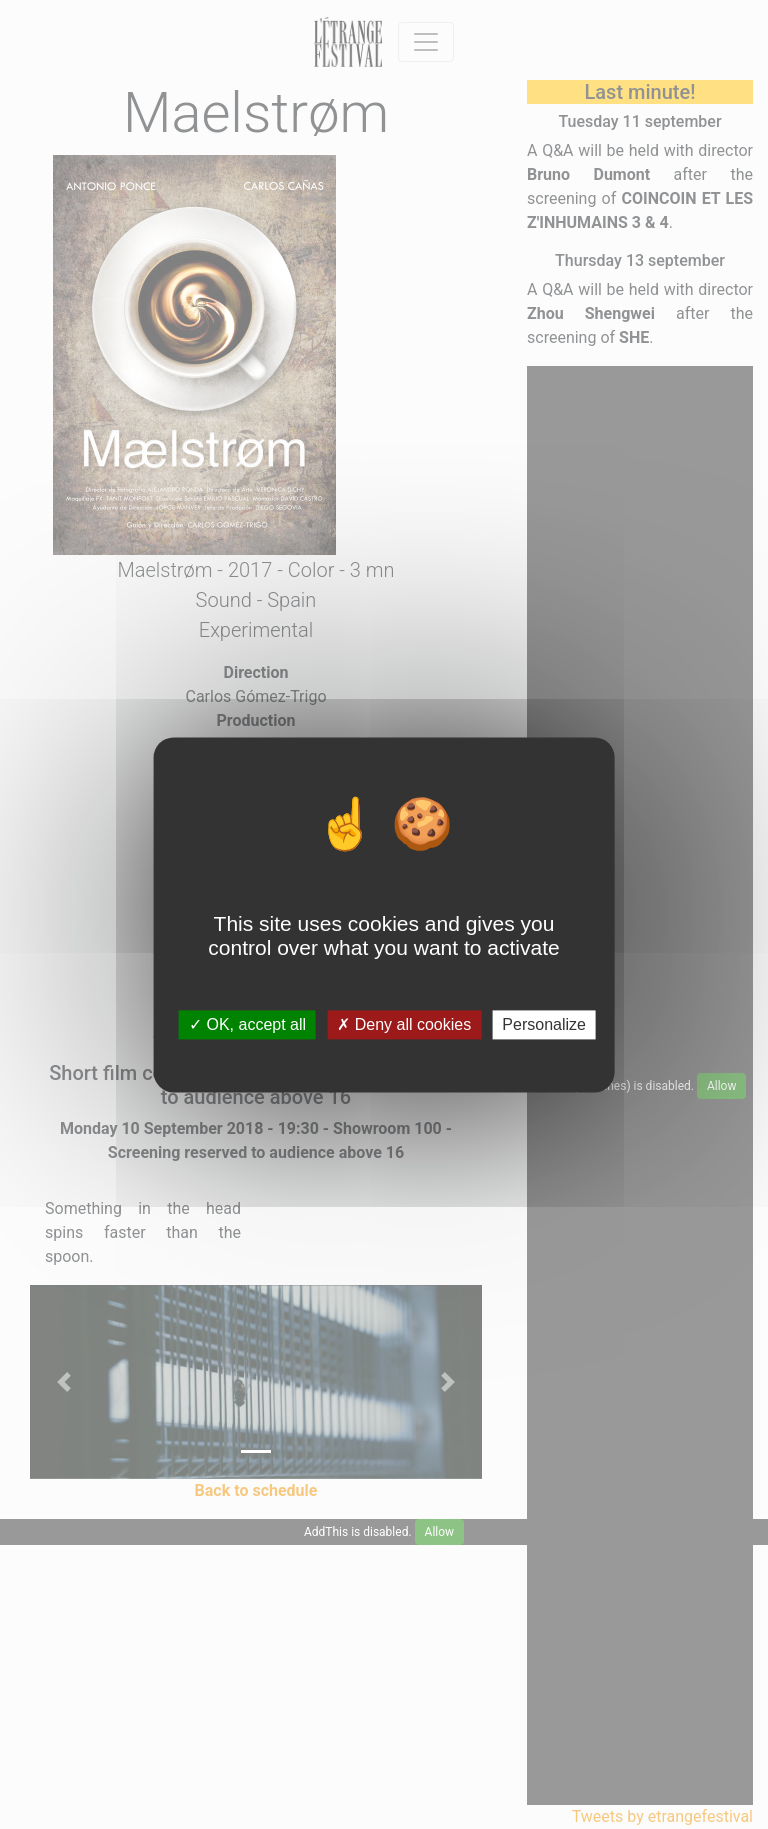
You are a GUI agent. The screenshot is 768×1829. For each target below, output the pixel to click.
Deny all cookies (404, 1024)
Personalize (544, 1024)
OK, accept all (247, 1024)
